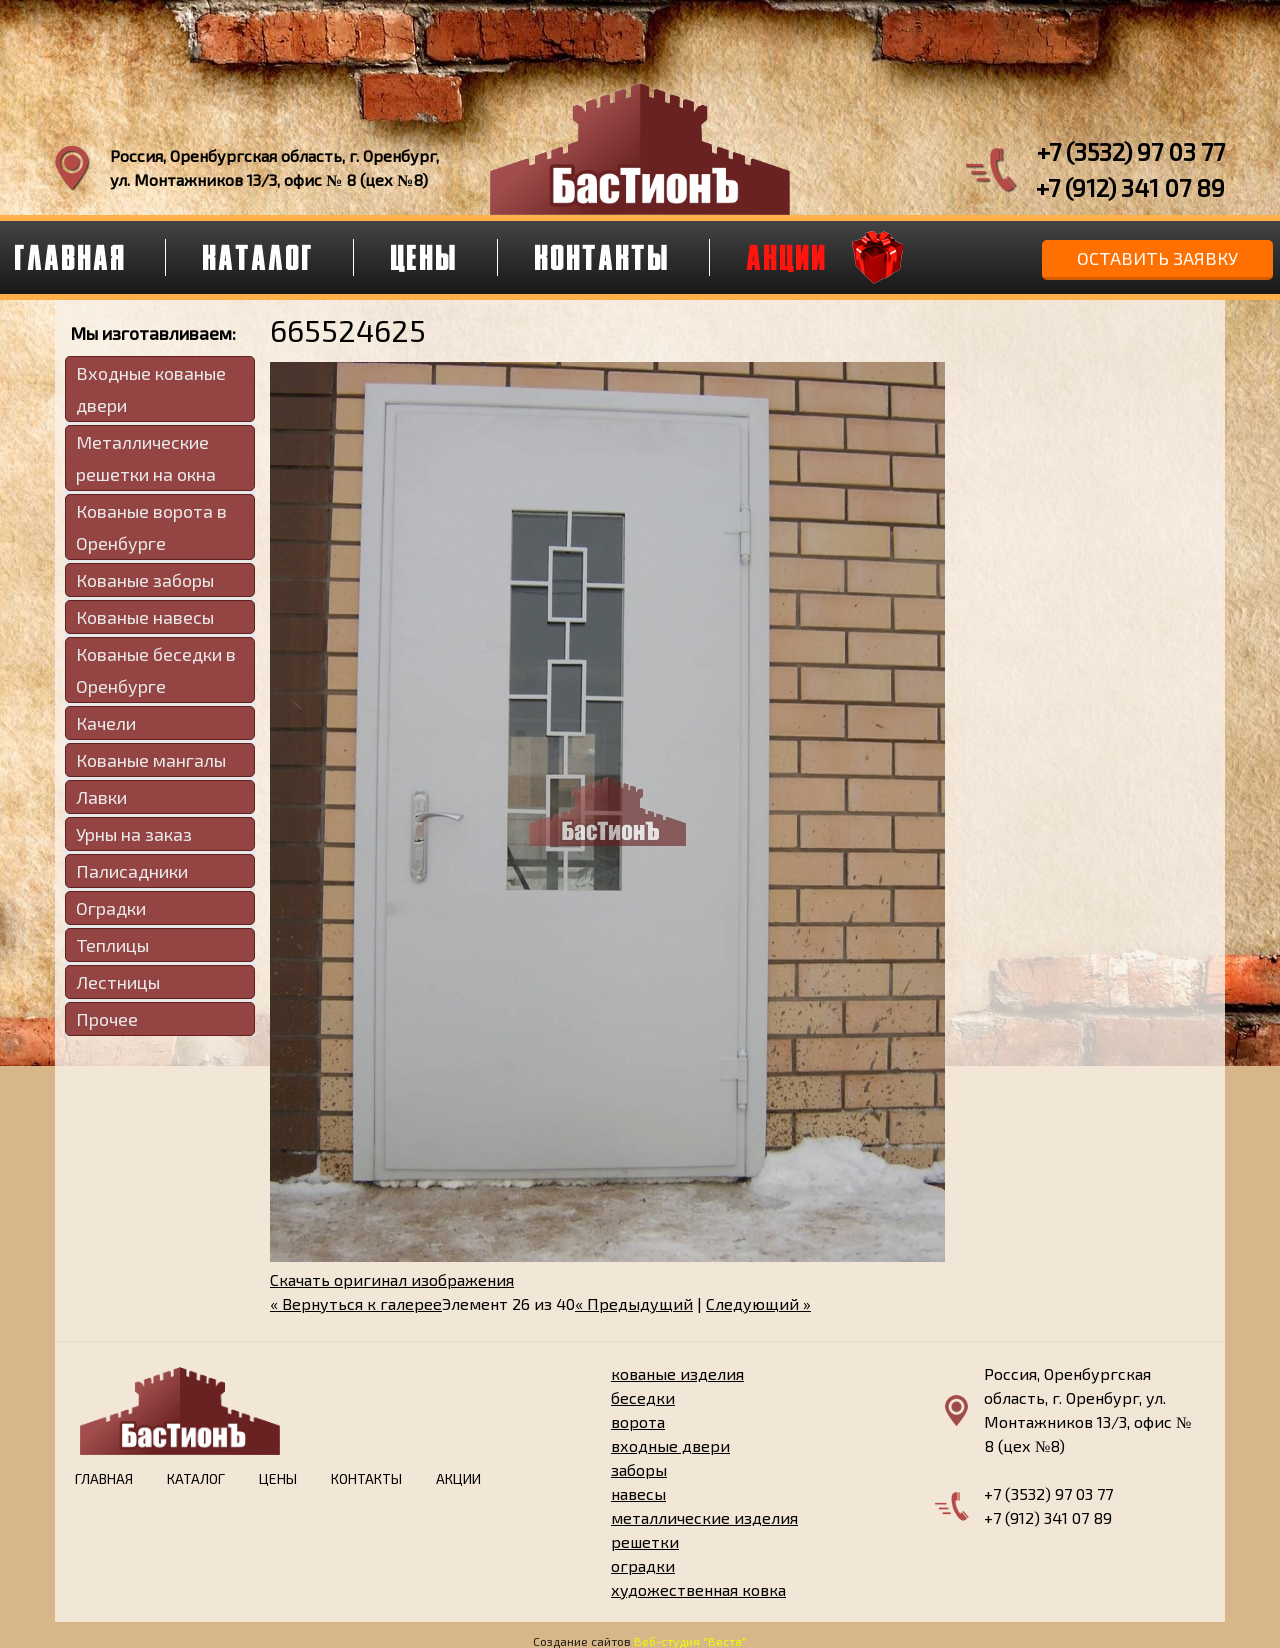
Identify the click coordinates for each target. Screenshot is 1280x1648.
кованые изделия (677, 1373)
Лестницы (118, 982)
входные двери (670, 1445)
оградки (643, 1565)
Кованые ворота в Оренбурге (151, 527)
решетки (645, 1541)
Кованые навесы (145, 617)
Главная (104, 1478)
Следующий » (758, 1303)
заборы (639, 1469)
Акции (787, 257)
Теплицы (112, 945)
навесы (638, 1493)
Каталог (259, 257)
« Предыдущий (634, 1303)
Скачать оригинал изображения (392, 1279)
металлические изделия (704, 1517)
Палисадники (132, 871)
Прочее (107, 1019)
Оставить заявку (1157, 258)
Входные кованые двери (151, 389)
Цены (425, 257)
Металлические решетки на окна (146, 458)
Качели (106, 723)
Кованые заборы (145, 580)
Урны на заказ (134, 834)
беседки (643, 1397)
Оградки (111, 908)
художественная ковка (698, 1589)
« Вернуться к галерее (356, 1303)
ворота (638, 1421)
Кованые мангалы (151, 760)
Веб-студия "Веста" (690, 1641)
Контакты (603, 257)
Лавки (101, 797)
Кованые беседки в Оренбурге (156, 670)
